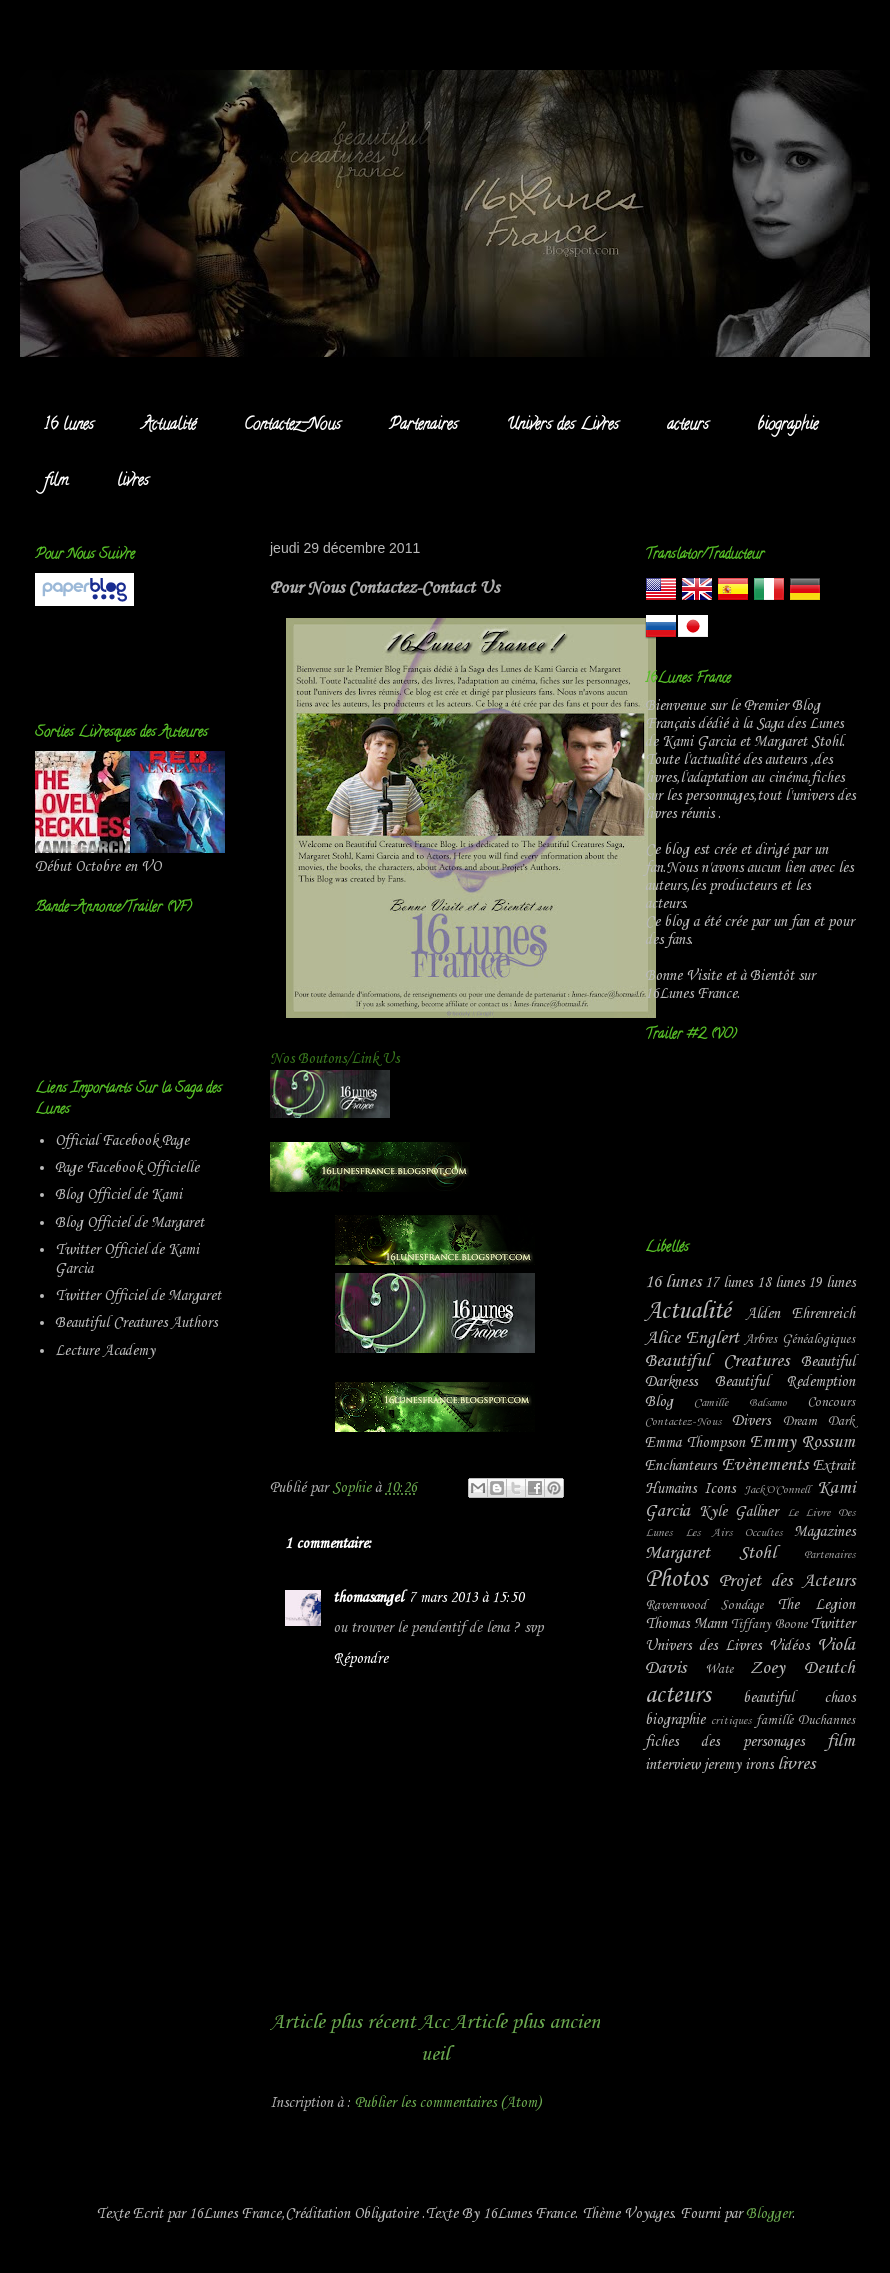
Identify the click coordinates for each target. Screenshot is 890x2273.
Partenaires (423, 426)
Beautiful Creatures (717, 1361)
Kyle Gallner (739, 1512)
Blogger (769, 2214)
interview (672, 1765)
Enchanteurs (680, 1466)
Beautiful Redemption (785, 1382)
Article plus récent (343, 2022)
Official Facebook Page (122, 1141)
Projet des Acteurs (787, 1581)
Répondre (360, 1659)
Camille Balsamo (740, 1403)
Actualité (169, 426)
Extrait (834, 1466)
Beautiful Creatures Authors (136, 1323)
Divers (751, 1421)
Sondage (742, 1605)
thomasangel (368, 1598)
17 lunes (728, 1283)
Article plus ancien (526, 2022)
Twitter (832, 1624)
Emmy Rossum (802, 1442)
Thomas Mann (686, 1624)
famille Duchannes (805, 1720)
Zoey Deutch (802, 1668)
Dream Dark (819, 1421)
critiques (731, 1721)
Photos (676, 1580)
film (56, 482)
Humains (670, 1489)
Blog (659, 1402)
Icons (719, 1489)
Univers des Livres (562, 426)
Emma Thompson (695, 1443)
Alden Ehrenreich (801, 1314)
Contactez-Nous (292, 426)
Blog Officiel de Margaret (129, 1223)
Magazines (824, 1532)
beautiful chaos (799, 1698)
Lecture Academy (105, 1351)
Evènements (765, 1465)
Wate (719, 1669)
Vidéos (789, 1646)
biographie (787, 426)
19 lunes (831, 1283)
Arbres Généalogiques (799, 1339)
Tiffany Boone (769, 1624)
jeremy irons (738, 1765)
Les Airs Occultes (733, 1533)
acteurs (688, 426)
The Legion (816, 1605)
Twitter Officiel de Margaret (138, 1296)
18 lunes (780, 1283)
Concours (831, 1402)
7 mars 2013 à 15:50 (466, 1598)
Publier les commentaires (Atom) (448, 2103)
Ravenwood (675, 1605)
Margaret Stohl (710, 1553)
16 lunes (69, 426)
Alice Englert (692, 1338)
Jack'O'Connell (777, 1490)
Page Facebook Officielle (127, 1168)
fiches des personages (724, 1742)
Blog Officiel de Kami (118, 1195)
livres (133, 482)
